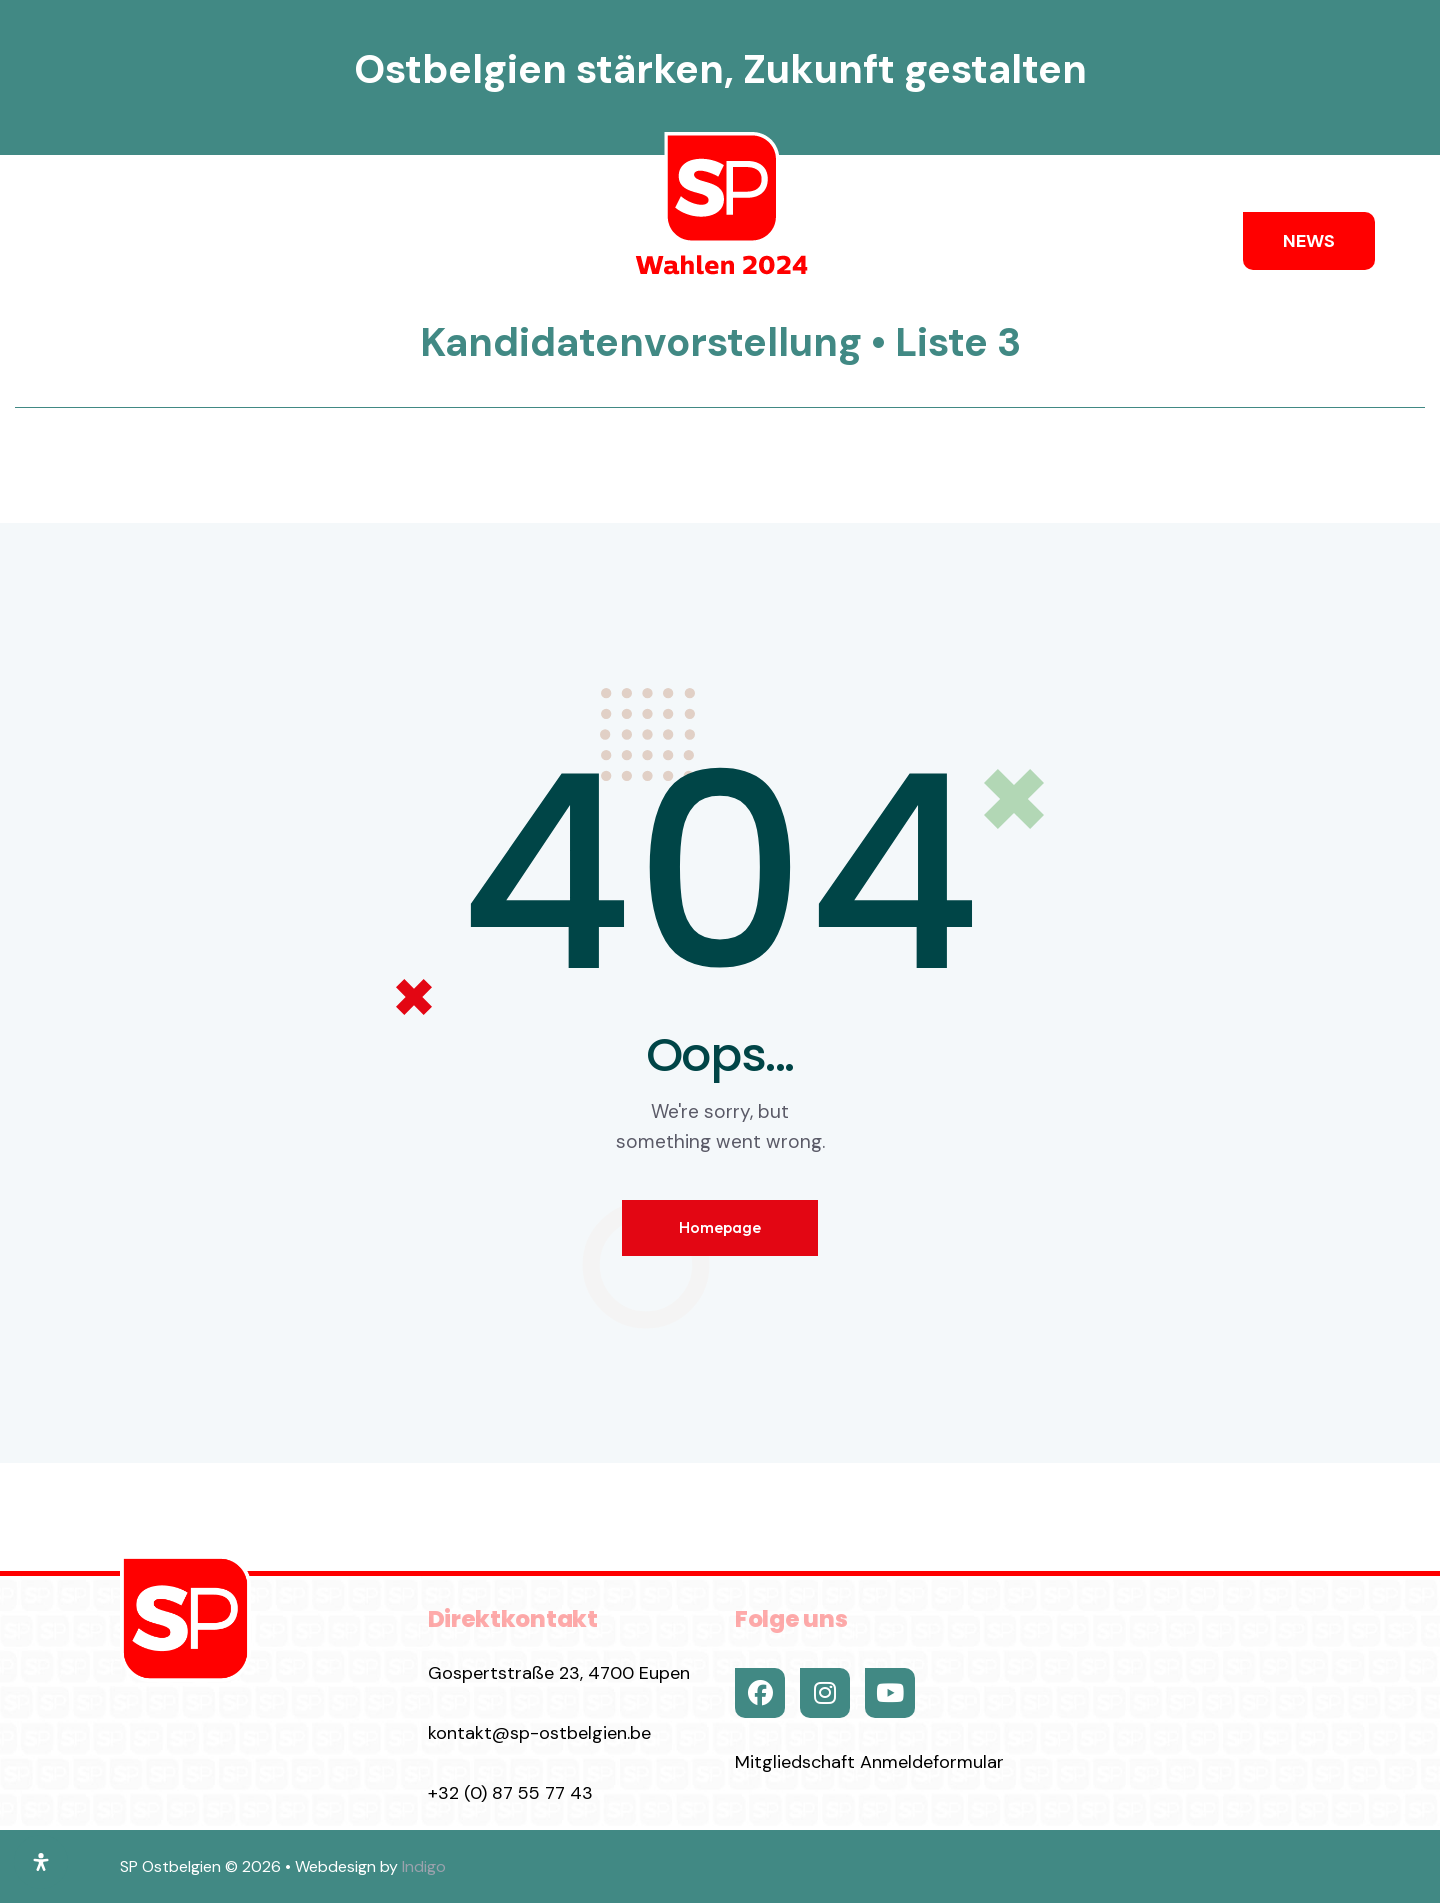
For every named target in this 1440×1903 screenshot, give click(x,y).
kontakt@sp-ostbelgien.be (539, 1733)
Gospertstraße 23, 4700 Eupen (559, 1673)
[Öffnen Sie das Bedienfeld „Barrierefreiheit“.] (41, 1862)
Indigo (424, 1866)
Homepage (720, 1227)
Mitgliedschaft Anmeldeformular (869, 1762)
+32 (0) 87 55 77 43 (510, 1793)
